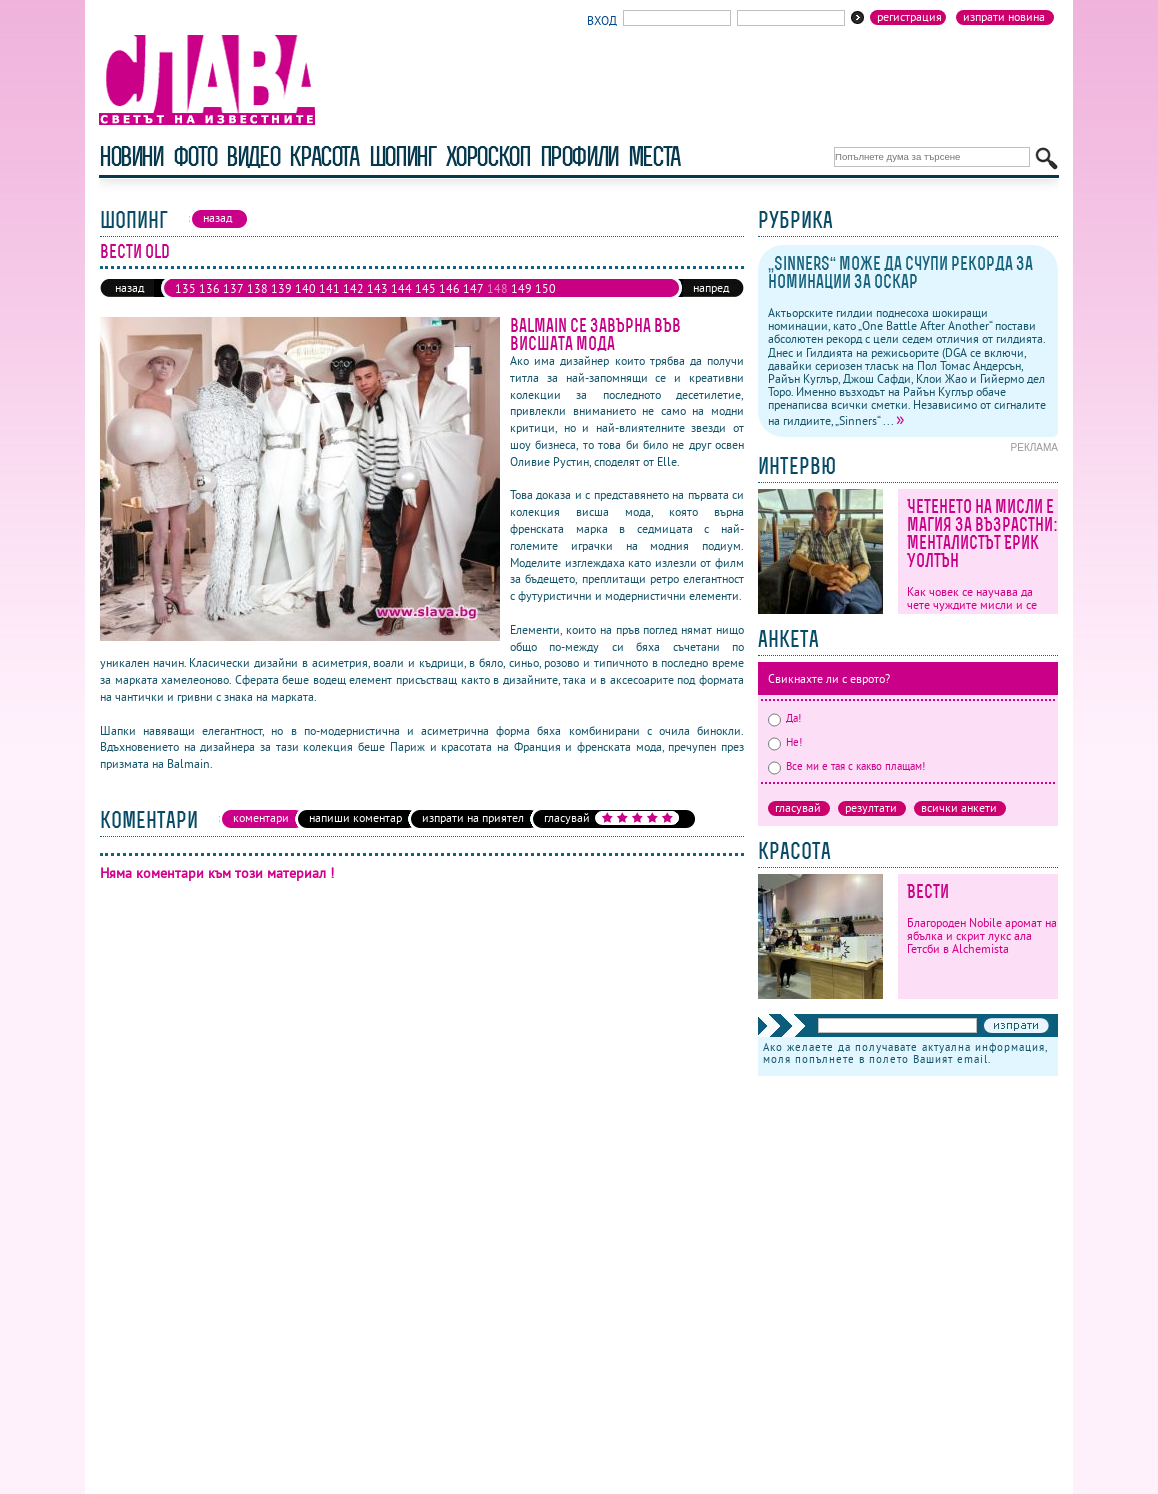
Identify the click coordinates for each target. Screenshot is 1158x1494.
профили (579, 156)
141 (329, 288)
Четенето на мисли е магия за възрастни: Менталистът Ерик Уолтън (982, 533)
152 (209, 304)
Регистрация (909, 17)
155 (281, 304)
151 (185, 304)
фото (195, 156)
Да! (784, 718)
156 (305, 304)
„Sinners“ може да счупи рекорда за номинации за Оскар (900, 272)
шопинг (402, 156)
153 (233, 304)
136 (209, 288)
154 (257, 304)
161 (425, 304)
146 (449, 288)
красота (323, 156)
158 (353, 304)
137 (233, 288)
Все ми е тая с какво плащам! (846, 766)
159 (377, 304)
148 (497, 288)
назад (129, 287)
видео (252, 156)
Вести (928, 891)
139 (281, 288)
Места (654, 156)
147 (473, 288)
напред (711, 287)
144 (401, 288)
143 (377, 288)
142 (353, 288)
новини (131, 156)
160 (401, 304)
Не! (785, 742)
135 (185, 288)
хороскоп (488, 156)
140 (305, 288)
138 (257, 288)
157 (329, 304)
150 (545, 288)
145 (425, 288)
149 (521, 288)
